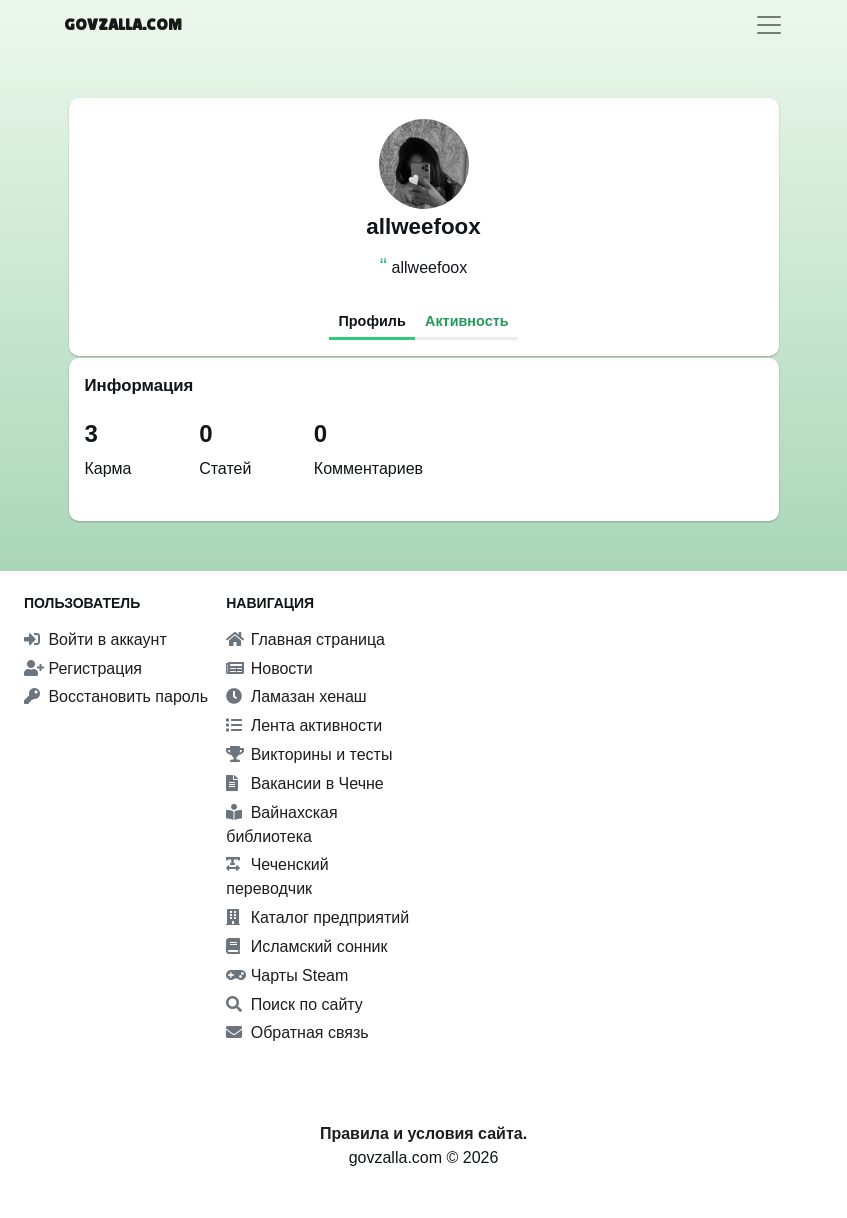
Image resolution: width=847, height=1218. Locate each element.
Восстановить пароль (116, 696)
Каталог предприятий (317, 917)
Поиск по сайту (294, 1004)
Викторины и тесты (309, 754)
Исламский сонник (306, 946)
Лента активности (304, 725)
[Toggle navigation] (769, 25)
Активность (467, 321)
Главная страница (305, 639)
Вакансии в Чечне (304, 783)
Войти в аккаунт (95, 639)
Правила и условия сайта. (423, 1133)
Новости (269, 668)
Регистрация (83, 668)
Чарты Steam (287, 975)
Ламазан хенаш (296, 696)
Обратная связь (297, 1032)
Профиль (371, 321)
